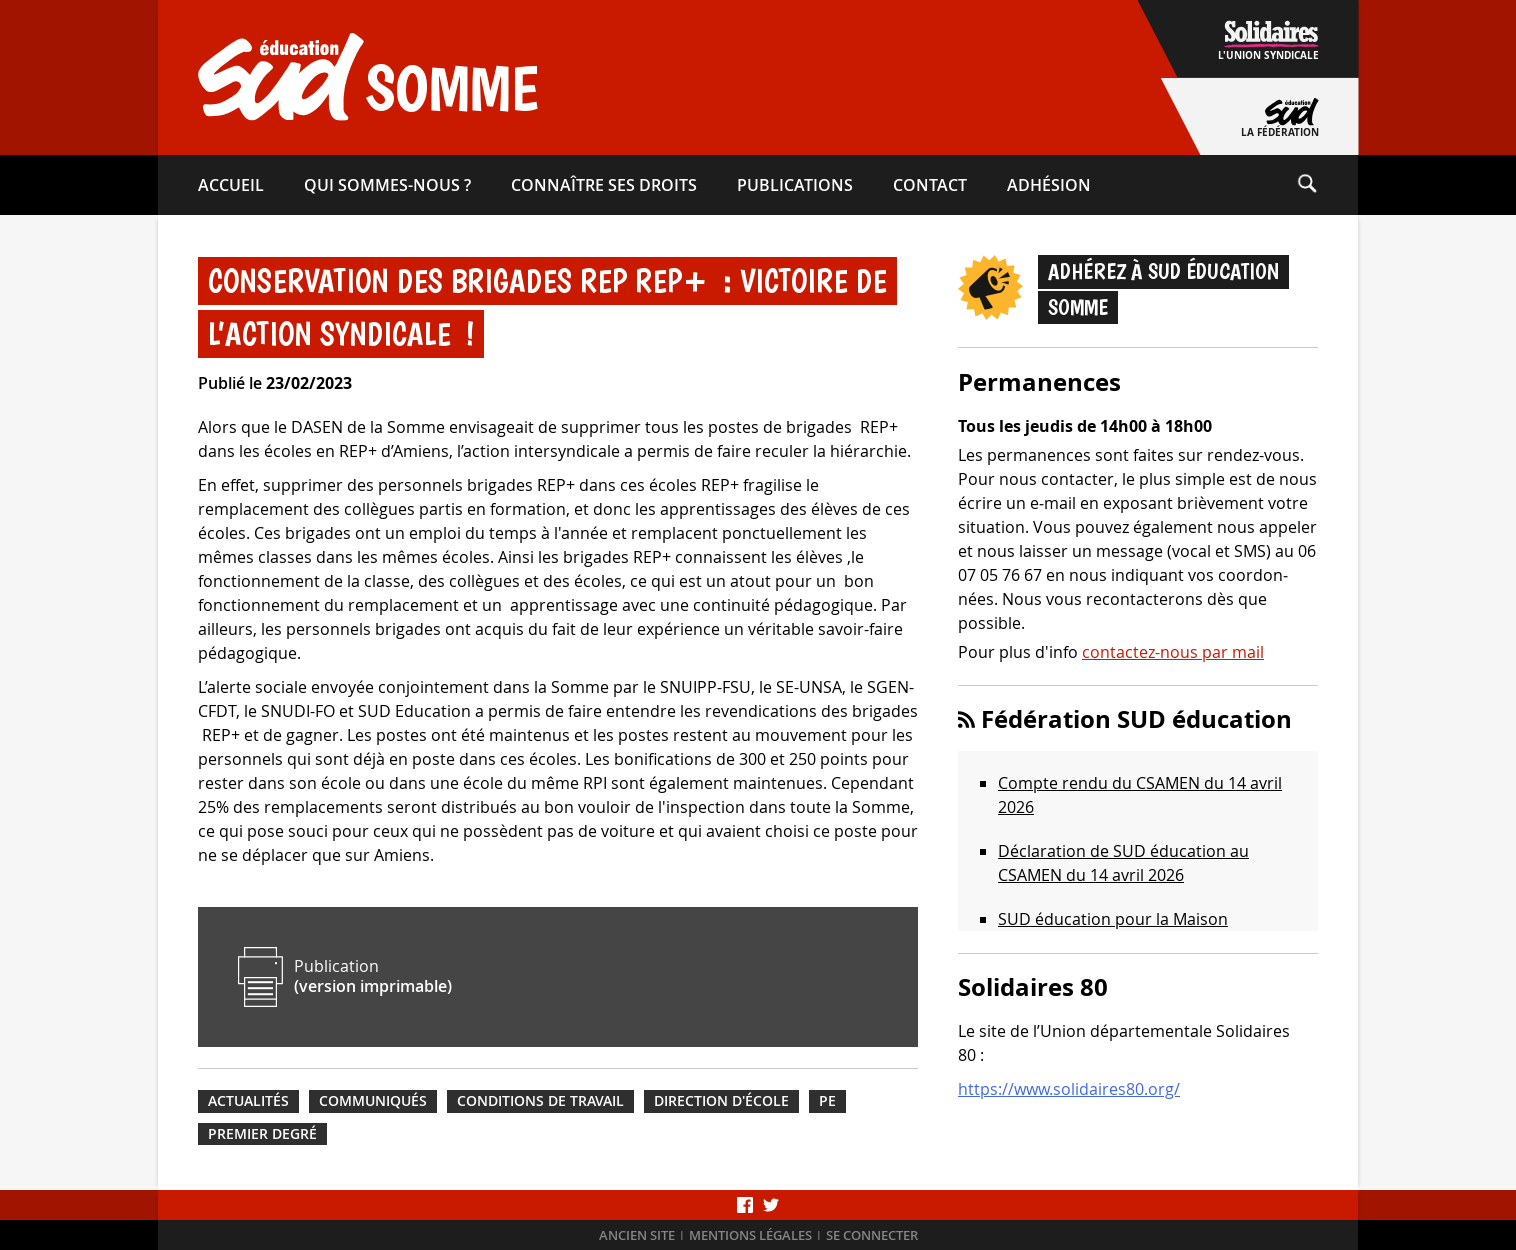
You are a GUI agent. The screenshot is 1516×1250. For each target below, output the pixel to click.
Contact (930, 185)
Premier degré (262, 1134)
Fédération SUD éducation (1136, 719)
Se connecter (872, 1235)
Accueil (231, 185)
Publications (795, 185)
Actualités (248, 1101)
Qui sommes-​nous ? (387, 185)
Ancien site (637, 1235)
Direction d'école (721, 1101)
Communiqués (373, 1101)
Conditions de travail (540, 1101)
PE (827, 1101)
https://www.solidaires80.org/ (1069, 1089)
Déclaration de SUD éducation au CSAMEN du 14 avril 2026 (1123, 863)
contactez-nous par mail (1173, 652)
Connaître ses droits (604, 185)
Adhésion (1049, 185)
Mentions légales (750, 1235)
